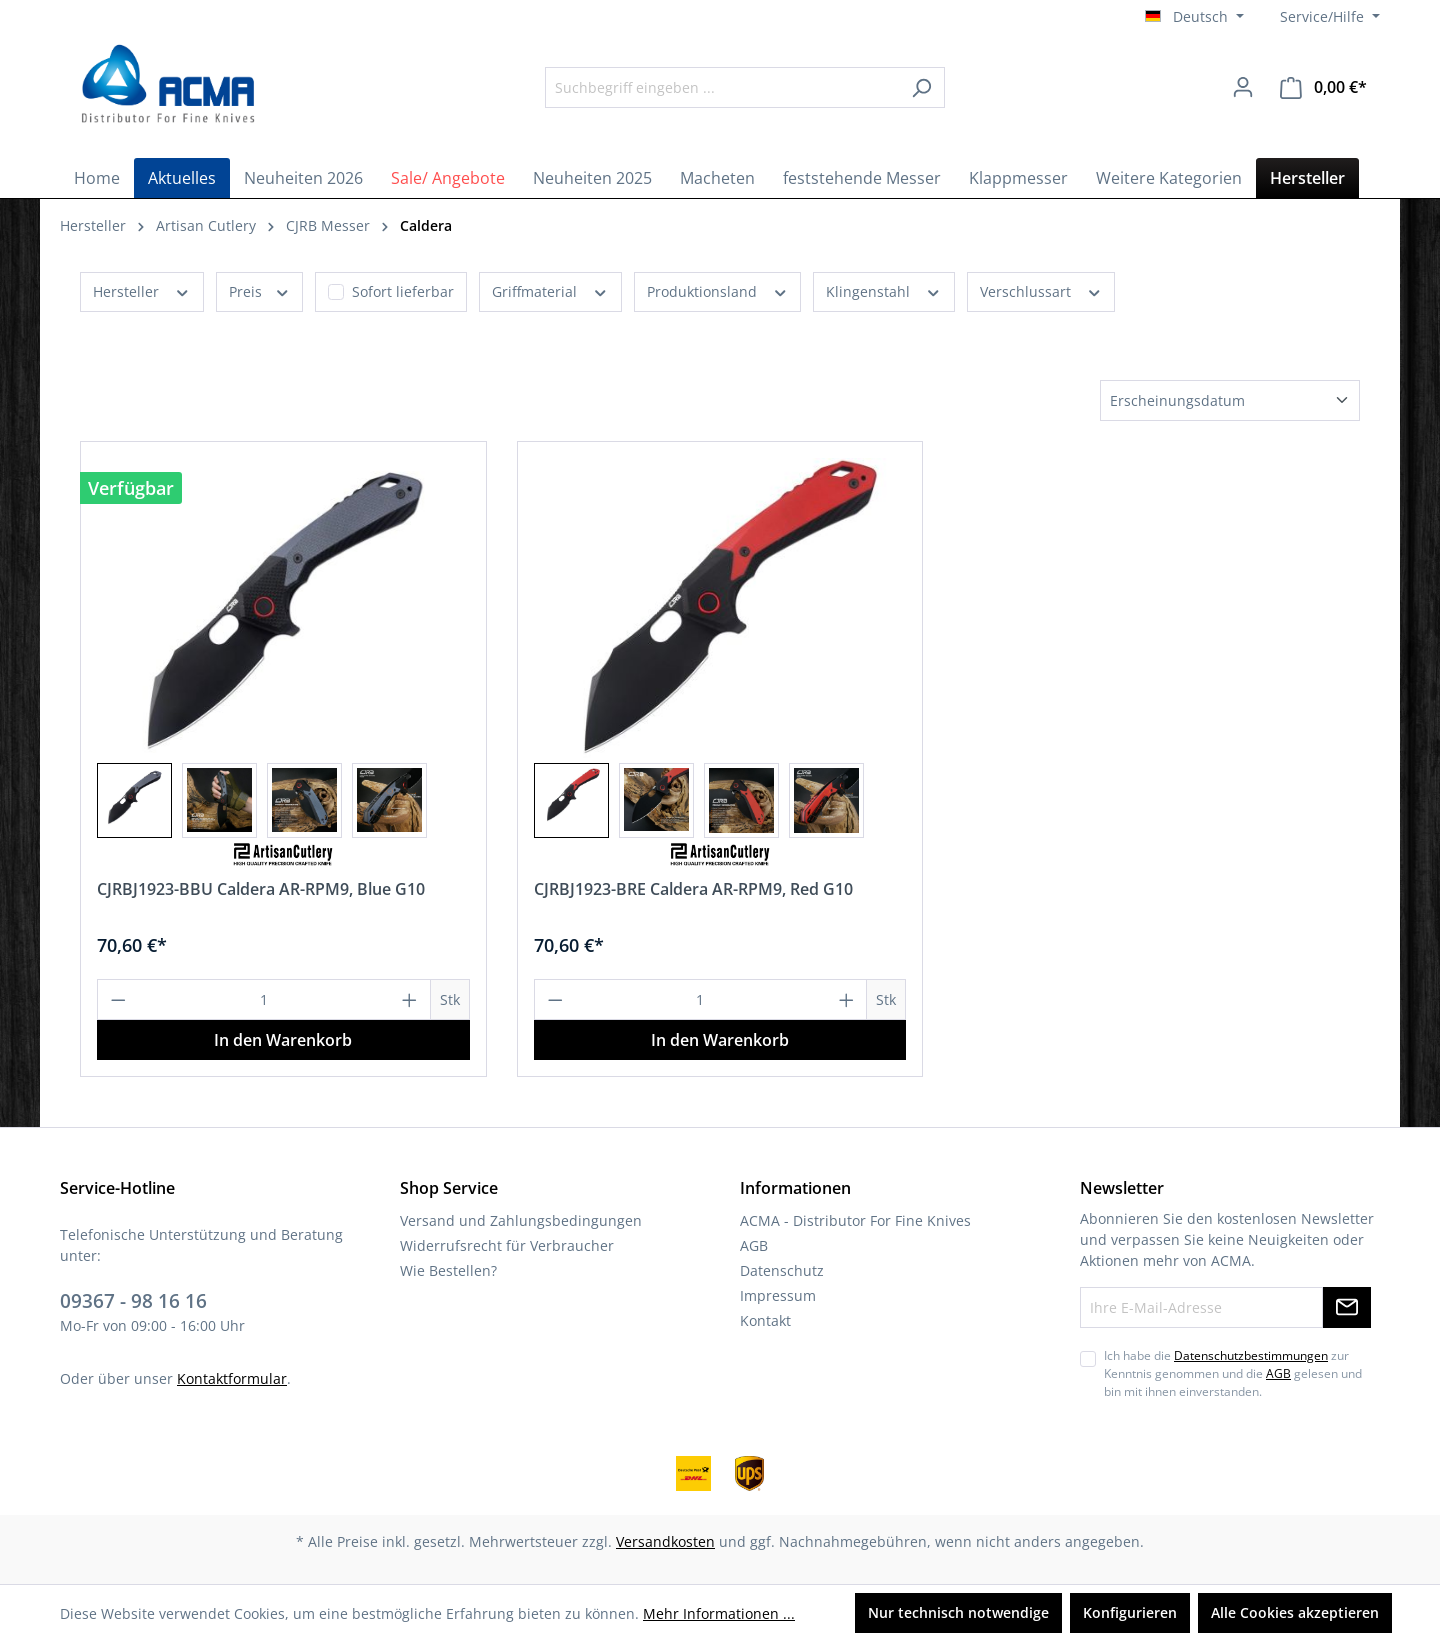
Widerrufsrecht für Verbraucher (507, 1245)
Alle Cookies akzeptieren (1295, 1612)
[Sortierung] (1230, 400)
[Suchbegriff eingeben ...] (722, 87)
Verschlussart (1041, 290)
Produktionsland (718, 290)
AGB (754, 1245)
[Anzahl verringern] (118, 999)
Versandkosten (665, 1541)
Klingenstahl (884, 290)
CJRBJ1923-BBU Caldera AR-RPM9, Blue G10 (261, 889)
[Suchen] (921, 87)
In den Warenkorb (283, 1040)
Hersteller (142, 290)
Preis (260, 290)
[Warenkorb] (1323, 87)
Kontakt (765, 1320)
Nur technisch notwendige (958, 1612)
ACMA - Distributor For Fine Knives (855, 1220)
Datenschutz (782, 1270)
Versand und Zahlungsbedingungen (521, 1220)
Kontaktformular (232, 1378)
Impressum (778, 1295)
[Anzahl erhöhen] (410, 999)
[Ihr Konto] (1243, 87)
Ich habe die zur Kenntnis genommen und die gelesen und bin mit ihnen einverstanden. (1233, 1374)
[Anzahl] (264, 999)
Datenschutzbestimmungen (1251, 1355)
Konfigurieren (1130, 1612)
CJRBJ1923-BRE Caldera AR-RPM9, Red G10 (693, 889)
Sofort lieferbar (403, 291)
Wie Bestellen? (448, 1270)
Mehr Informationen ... (719, 1613)
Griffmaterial (550, 290)
